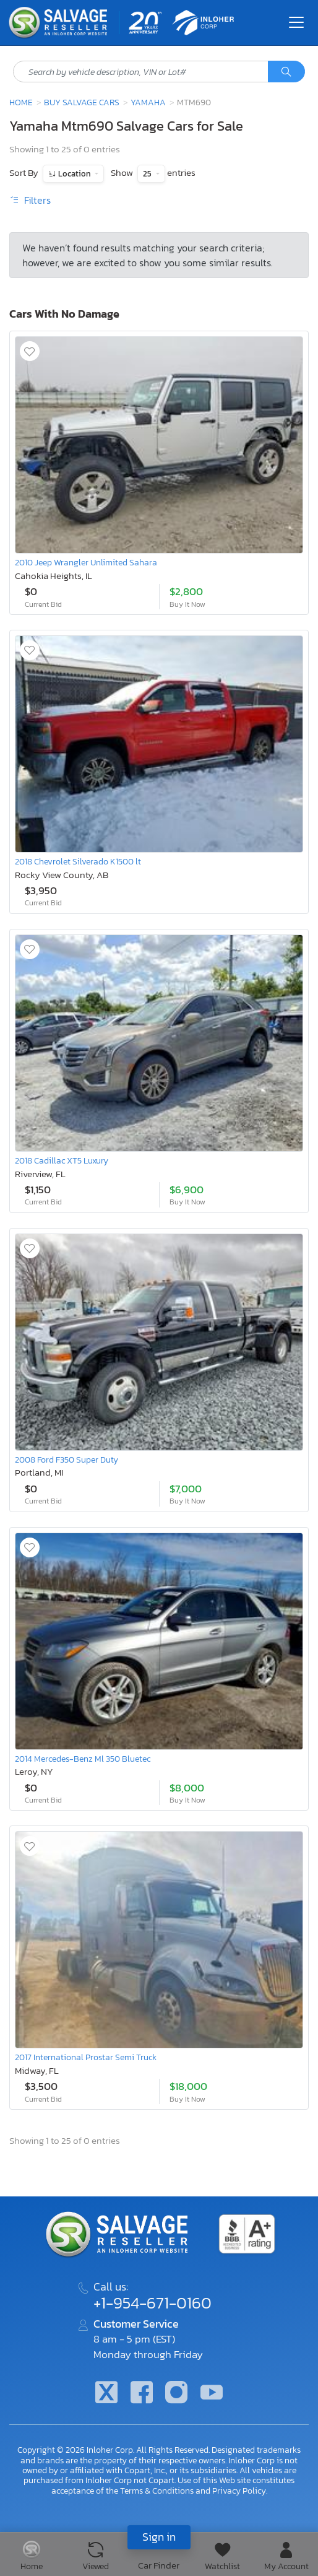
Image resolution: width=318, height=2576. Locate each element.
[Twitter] (106, 2393)
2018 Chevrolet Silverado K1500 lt (78, 861)
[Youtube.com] (211, 2393)
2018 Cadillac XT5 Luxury (61, 1160)
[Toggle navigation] (296, 22)
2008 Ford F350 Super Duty (66, 1459)
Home (21, 102)
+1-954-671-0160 (152, 2303)
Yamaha (148, 102)
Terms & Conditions (157, 2490)
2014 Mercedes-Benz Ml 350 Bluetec (82, 1758)
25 (148, 174)
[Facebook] (141, 2393)
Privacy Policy (239, 2490)
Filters (30, 200)
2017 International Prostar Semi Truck (86, 2057)
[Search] (286, 72)
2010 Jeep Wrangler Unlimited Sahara (86, 562)
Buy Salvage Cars (81, 102)
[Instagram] (176, 2393)
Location (74, 174)
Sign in (159, 2536)
